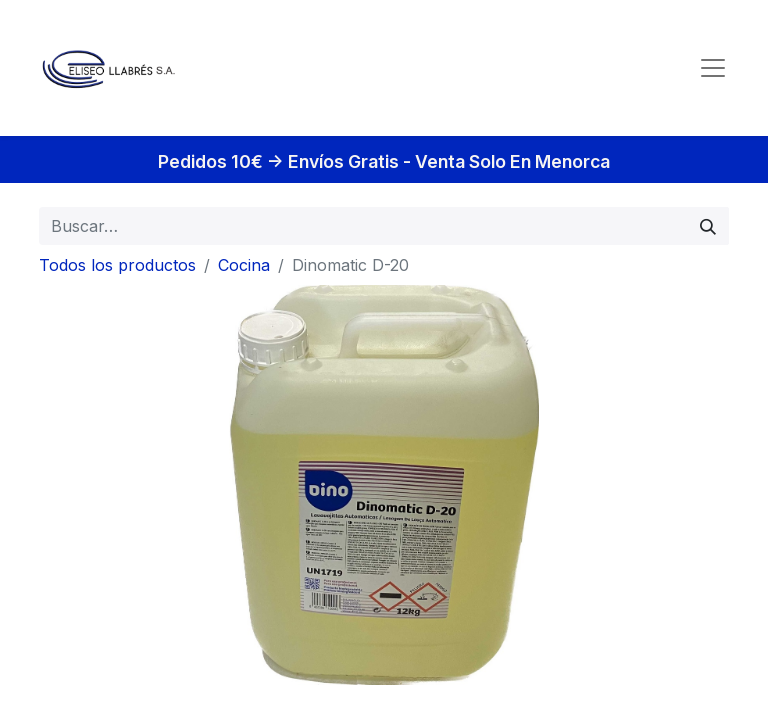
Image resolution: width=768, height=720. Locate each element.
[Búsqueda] (708, 226)
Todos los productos (117, 265)
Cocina (244, 265)
